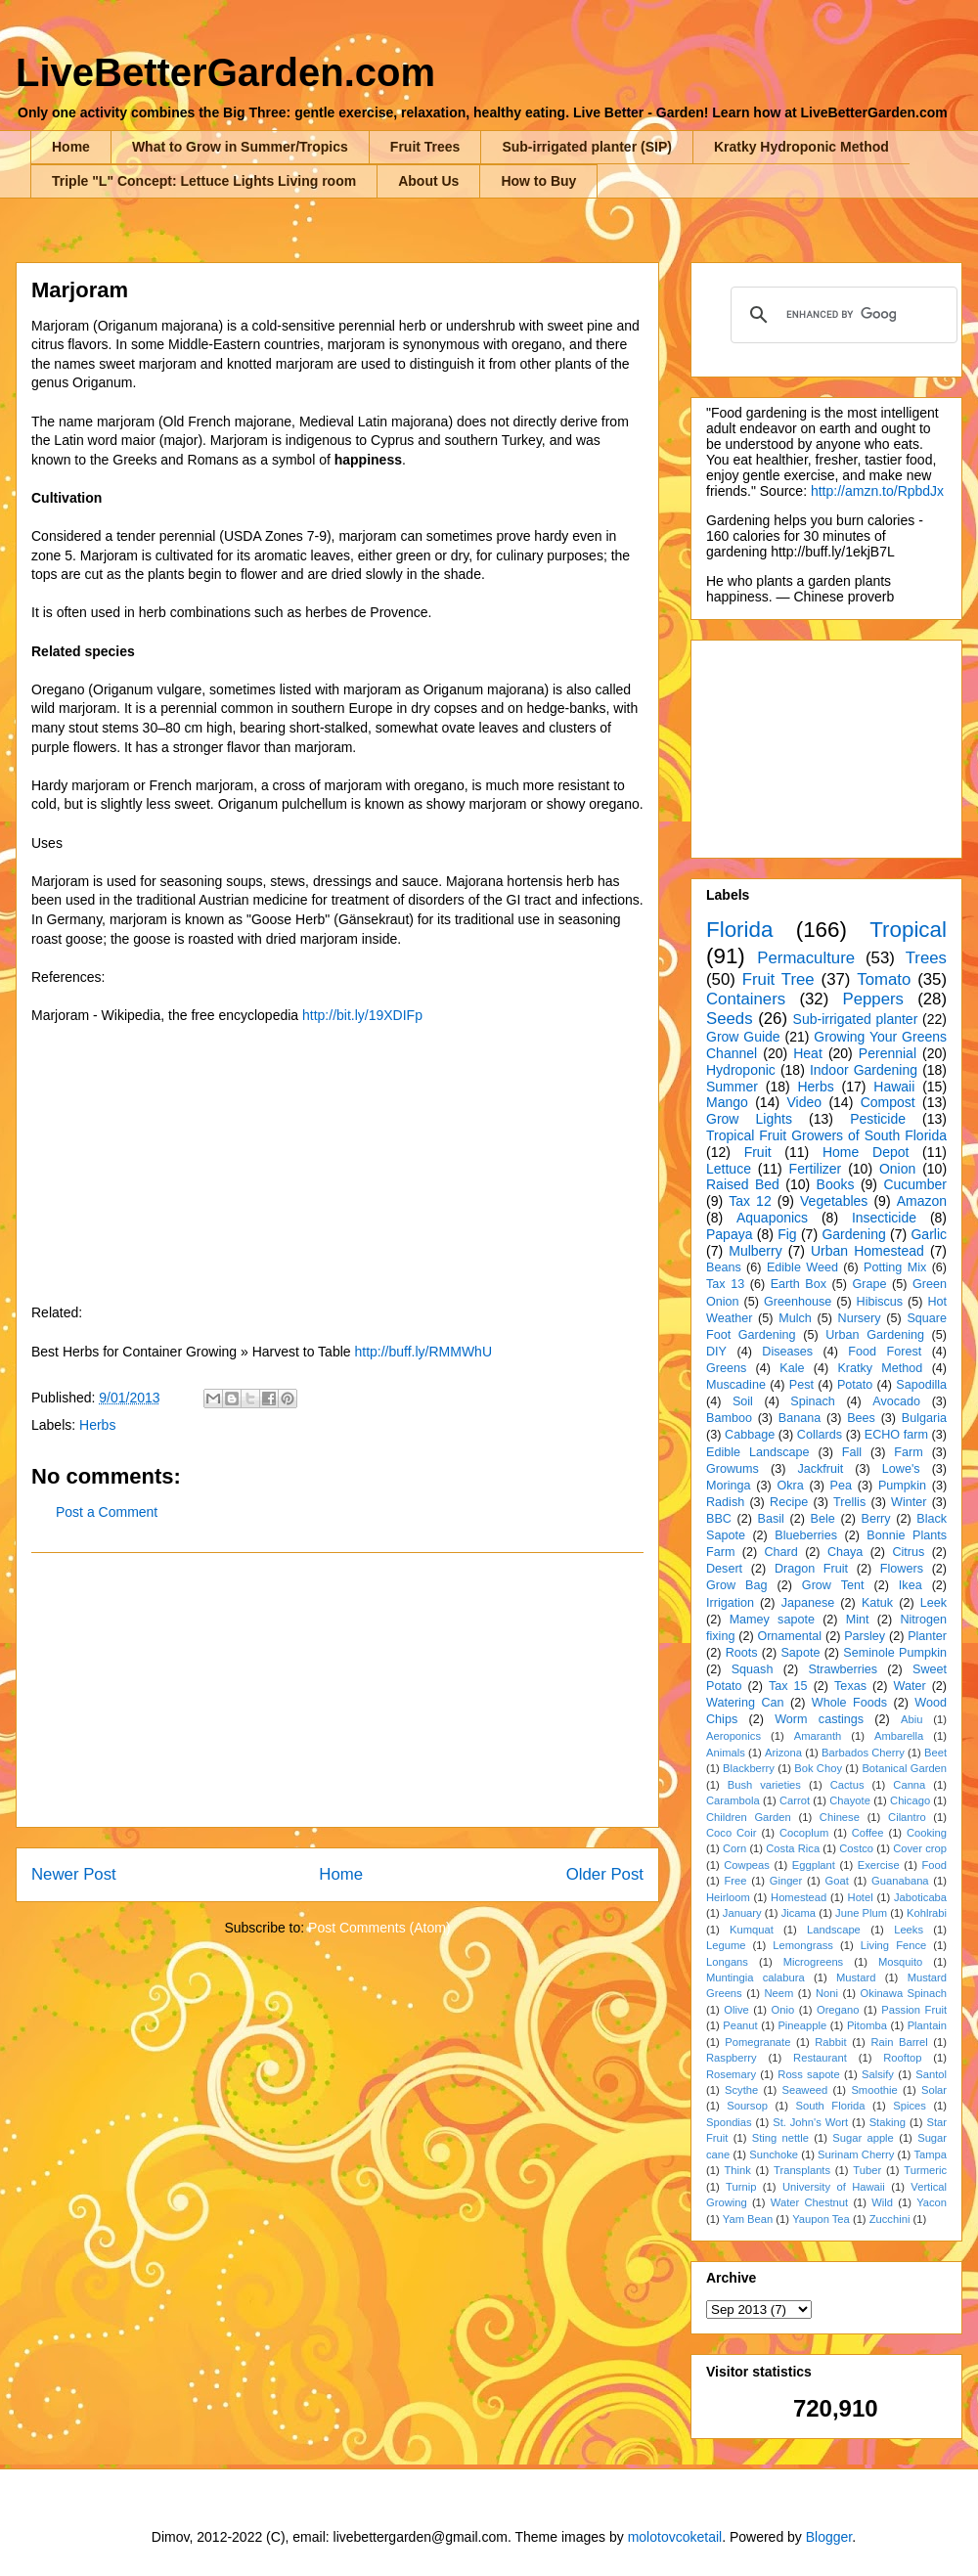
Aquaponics (772, 1217)
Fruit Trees (425, 147)
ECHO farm (896, 1435)
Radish (725, 1502)
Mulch (795, 1318)
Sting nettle (780, 2138)
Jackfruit (820, 1469)
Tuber (867, 2170)
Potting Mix (895, 1267)
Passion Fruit (914, 2010)
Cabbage (750, 1435)
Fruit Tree (778, 979)
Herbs (97, 1425)
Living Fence (893, 1945)
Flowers (901, 1569)
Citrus (908, 1552)
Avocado (896, 1401)
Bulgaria (924, 1418)
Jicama (798, 1913)
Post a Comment (106, 1512)
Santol (931, 2074)
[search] (841, 315)
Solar (934, 2090)
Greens (726, 1368)
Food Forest (884, 1351)
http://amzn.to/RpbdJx (877, 491)
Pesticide (878, 1119)
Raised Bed (742, 1184)
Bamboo (729, 1418)
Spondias (729, 2122)
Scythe (741, 2090)
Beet (935, 1752)
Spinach (812, 1401)
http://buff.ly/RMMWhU (423, 1351)
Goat (837, 1881)
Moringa (728, 1485)
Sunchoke (773, 2154)
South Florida (831, 2105)
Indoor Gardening (863, 1070)
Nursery (859, 1318)
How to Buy (538, 181)
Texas (850, 1686)
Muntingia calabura (755, 1977)
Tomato (884, 979)
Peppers (873, 999)
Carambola (733, 1800)
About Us (428, 181)
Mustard (855, 1977)
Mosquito (900, 1962)
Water (909, 1686)
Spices (909, 2105)
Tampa (930, 2154)
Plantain (927, 2025)
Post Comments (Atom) (379, 1927)
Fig (787, 1234)
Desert (724, 1569)
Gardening (853, 1234)
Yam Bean (748, 2219)
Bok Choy (818, 1768)
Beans (723, 1267)
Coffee (868, 1833)
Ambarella (898, 1736)
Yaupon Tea (821, 2219)
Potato (854, 1385)
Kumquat (752, 1929)
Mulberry (755, 1251)
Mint (857, 1619)
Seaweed (804, 2090)
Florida (739, 929)
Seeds (729, 1018)
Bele (823, 1519)
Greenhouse (797, 1302)
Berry (875, 1519)
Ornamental (789, 1636)
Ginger (786, 1881)
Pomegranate (757, 2042)
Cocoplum (803, 1833)
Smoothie (874, 2090)
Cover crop (920, 1848)
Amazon (922, 1201)
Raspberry (731, 2058)
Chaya (845, 1552)
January (742, 1913)
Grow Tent (833, 1585)
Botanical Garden (904, 1768)
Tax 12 (750, 1201)
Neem (778, 1993)
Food (935, 1865)
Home (71, 147)
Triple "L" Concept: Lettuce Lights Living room (204, 181)
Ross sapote (808, 2074)
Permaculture (806, 958)
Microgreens (813, 1962)
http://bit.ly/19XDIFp (362, 1015)
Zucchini (890, 2219)
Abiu (911, 1719)
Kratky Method (879, 1368)
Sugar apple (863, 2138)
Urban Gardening (874, 1335)
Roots (742, 1653)
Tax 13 (725, 1284)
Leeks (908, 1929)
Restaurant (820, 2058)
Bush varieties (764, 1785)
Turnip (741, 2187)
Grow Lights (749, 1119)
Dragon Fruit (811, 1569)
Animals (725, 1752)
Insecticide (884, 1217)
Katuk (877, 1603)
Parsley (864, 1636)
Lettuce (728, 1169)
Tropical (908, 929)
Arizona (783, 1752)
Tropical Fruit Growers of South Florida (826, 1135)
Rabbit (830, 2042)
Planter (927, 1636)
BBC (719, 1519)
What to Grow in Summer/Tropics (240, 147)
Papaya (729, 1234)
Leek (933, 1603)
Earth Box (798, 1284)
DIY (716, 1351)
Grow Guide (743, 1036)
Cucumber (915, 1184)
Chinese (840, 1817)
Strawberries (842, 1669)
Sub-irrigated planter (855, 1019)
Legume (725, 1945)
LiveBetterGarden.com (225, 72)
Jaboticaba (920, 1897)
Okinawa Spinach (904, 1993)
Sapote (800, 1653)
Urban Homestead (867, 1251)
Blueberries (806, 1535)
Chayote (849, 1800)
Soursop (747, 2105)
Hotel (860, 1897)
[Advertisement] (337, 1690)
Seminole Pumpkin (895, 1653)
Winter (908, 1502)
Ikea (910, 1585)
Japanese (808, 1603)
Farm (908, 1452)
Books (836, 1184)
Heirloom (728, 1897)
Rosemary (731, 2074)
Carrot (794, 1800)
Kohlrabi (927, 1913)
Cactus (847, 1785)
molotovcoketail (675, 2537)
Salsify (878, 2074)
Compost (888, 1102)
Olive (736, 2010)
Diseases (787, 1351)
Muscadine (736, 1385)
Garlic (929, 1234)
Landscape (834, 1929)
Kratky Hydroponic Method (801, 147)
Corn (734, 1848)
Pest (801, 1385)
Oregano (838, 2010)
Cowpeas (747, 1865)
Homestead (798, 1897)
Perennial (887, 1053)
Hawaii (893, 1086)
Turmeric (925, 2170)
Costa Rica (793, 1848)
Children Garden (748, 1817)
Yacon (931, 2202)
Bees (861, 1418)
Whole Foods (849, 1703)
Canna (909, 1785)
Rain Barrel (898, 2042)
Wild (882, 2202)
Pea (841, 1485)
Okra (790, 1485)
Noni (827, 1993)
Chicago (910, 1800)
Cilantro (907, 1817)
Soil (743, 1401)
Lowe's (901, 1469)
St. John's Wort (810, 2122)
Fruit (758, 1152)
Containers (745, 999)
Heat (807, 1053)
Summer (732, 1086)
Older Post (605, 1874)
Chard (780, 1552)
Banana (799, 1418)
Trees (926, 958)
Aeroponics (733, 1736)
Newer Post (73, 1874)
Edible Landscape (758, 1452)
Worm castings (819, 1719)
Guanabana (899, 1881)
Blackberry (749, 1768)
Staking (887, 2122)
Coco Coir (731, 1833)
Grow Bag (736, 1585)
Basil (771, 1519)
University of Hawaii (833, 2187)
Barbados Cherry (863, 1752)
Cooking (927, 1833)
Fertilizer (815, 1169)
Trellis (849, 1502)
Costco (856, 1848)
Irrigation (730, 1603)
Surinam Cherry (856, 2154)
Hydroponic (741, 1070)
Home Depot (865, 1152)
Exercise (879, 1865)
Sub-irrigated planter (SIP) (586, 147)
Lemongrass (803, 1945)
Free (735, 1881)
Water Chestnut (809, 2202)
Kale (791, 1368)
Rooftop (902, 2058)
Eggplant (813, 1865)
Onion (897, 1169)
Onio (783, 2010)
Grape (870, 1284)
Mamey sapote (772, 1619)
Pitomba (867, 2025)
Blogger (829, 2537)
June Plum (861, 1913)
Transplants (802, 2170)
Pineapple (802, 2025)
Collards (819, 1435)
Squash (753, 1669)
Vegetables (833, 1201)
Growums (732, 1469)
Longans (727, 1962)
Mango (727, 1102)
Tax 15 (788, 1686)
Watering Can (745, 1703)
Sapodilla (921, 1385)
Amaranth (818, 1736)
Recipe (789, 1502)
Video (804, 1102)
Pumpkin (902, 1485)
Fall (852, 1452)
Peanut (740, 2025)
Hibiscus (880, 1302)
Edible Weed (802, 1267)
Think (737, 2170)
